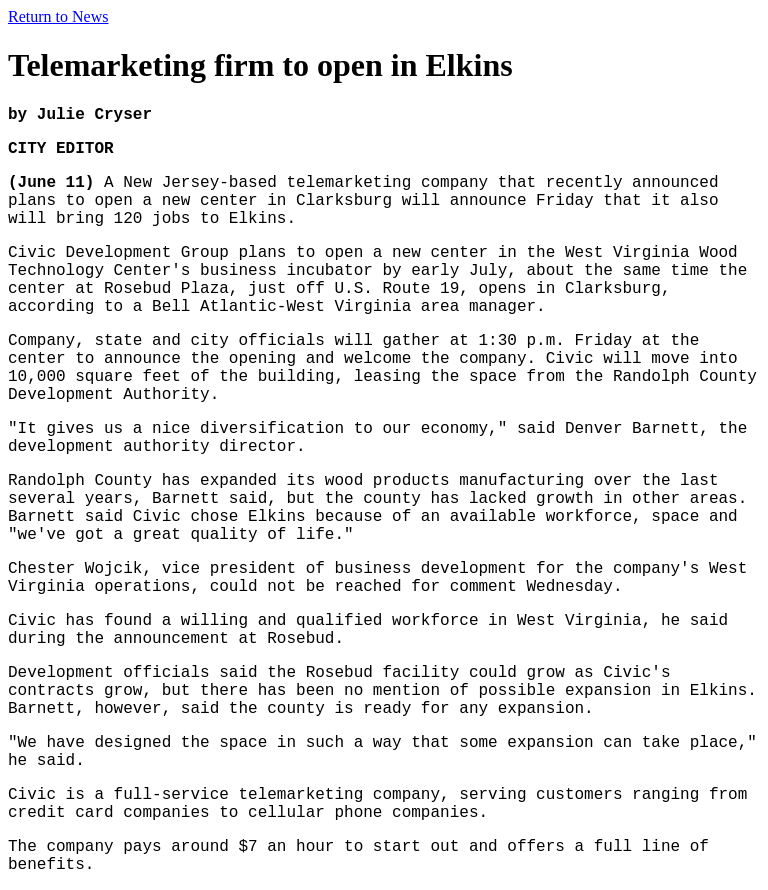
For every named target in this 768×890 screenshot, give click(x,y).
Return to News (58, 16)
